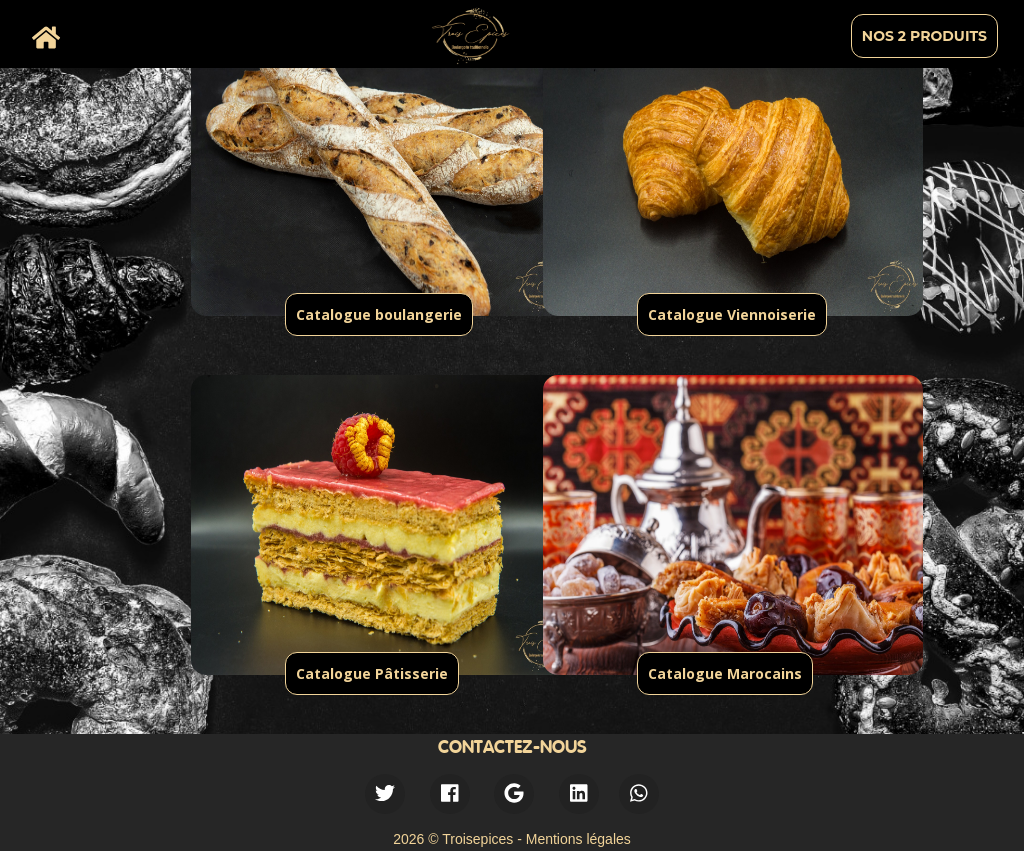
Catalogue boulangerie (379, 314)
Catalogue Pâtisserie (372, 673)
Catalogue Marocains (725, 673)
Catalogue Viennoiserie (732, 314)
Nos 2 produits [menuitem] (924, 36)
